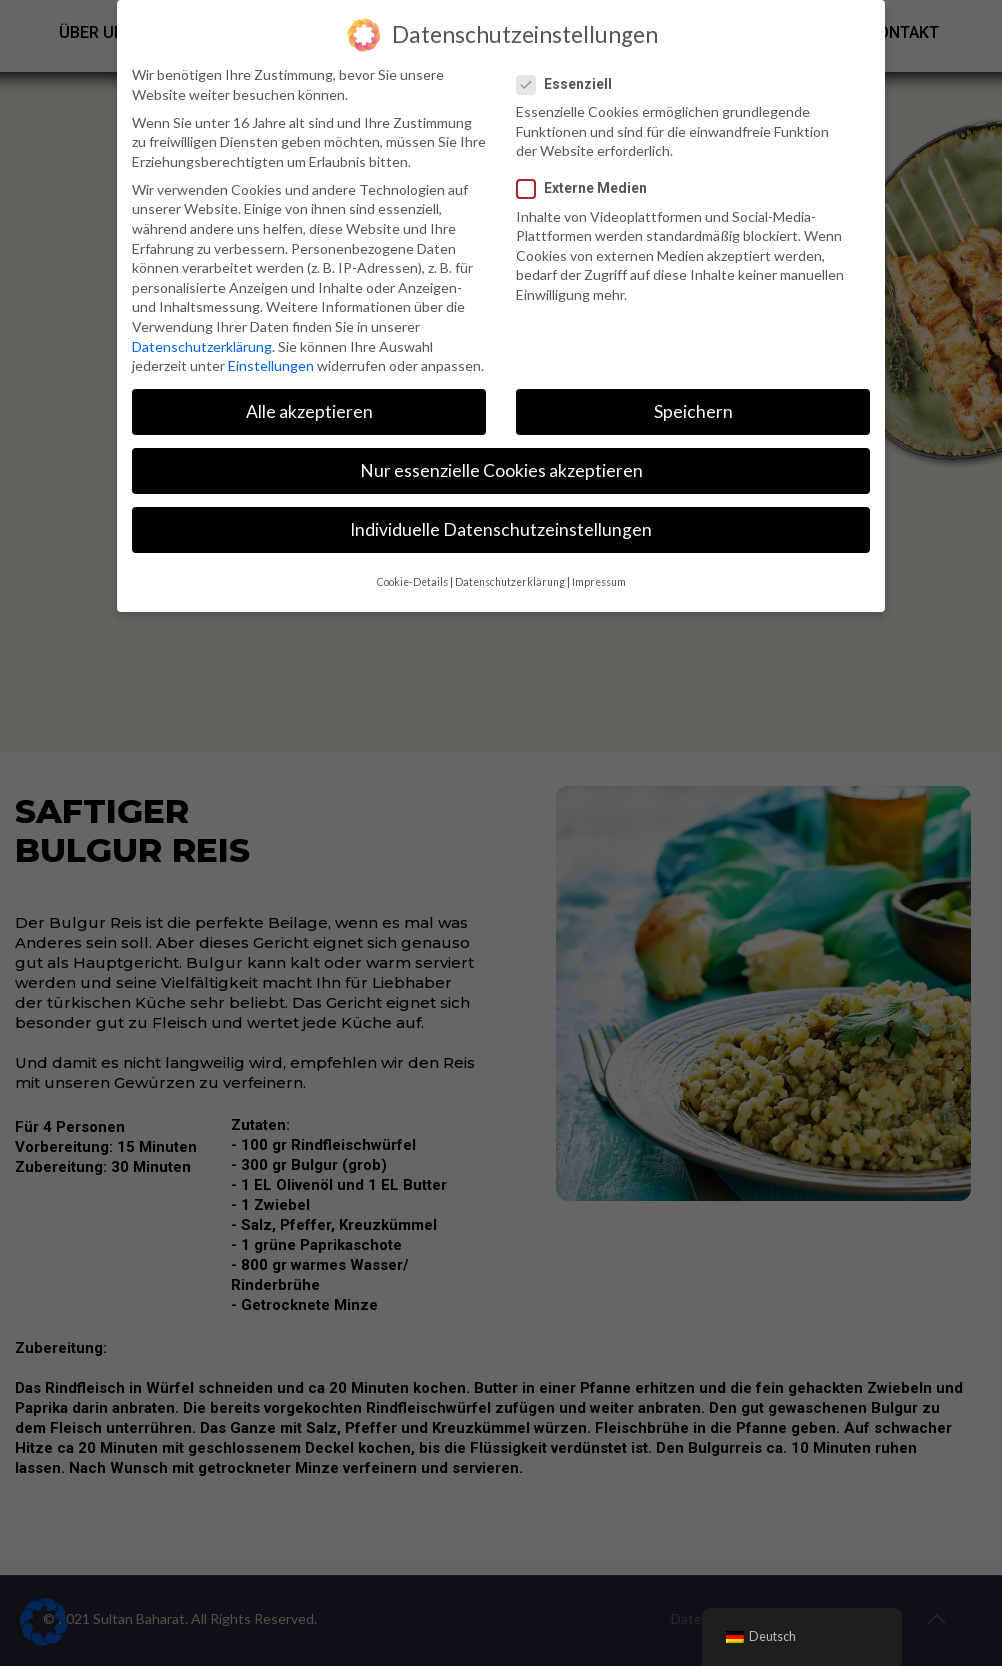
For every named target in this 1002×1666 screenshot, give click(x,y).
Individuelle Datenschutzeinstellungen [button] (501, 529)
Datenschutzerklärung (202, 346)
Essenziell (572, 84)
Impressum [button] (599, 582)
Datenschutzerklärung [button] (510, 582)
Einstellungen (271, 365)
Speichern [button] (693, 411)
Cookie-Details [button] (412, 582)
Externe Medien (590, 188)
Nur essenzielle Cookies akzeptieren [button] (501, 470)
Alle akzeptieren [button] (309, 411)
